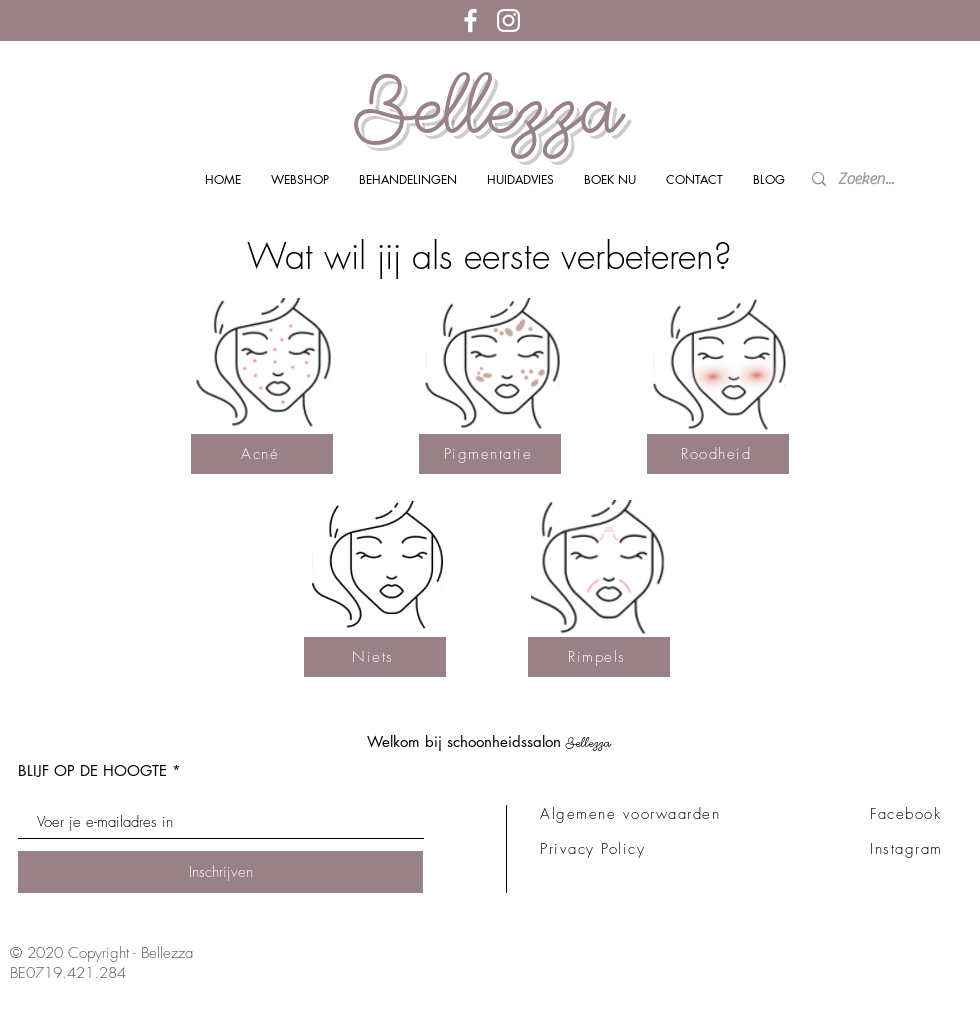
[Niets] (375, 657)
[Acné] (262, 454)
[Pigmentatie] (490, 454)
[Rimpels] (599, 657)
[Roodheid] (718, 454)
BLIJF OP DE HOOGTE (92, 770)
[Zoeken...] (871, 179)
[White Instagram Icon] (508, 20)
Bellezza (489, 108)
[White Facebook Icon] (470, 20)
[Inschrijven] (220, 872)
